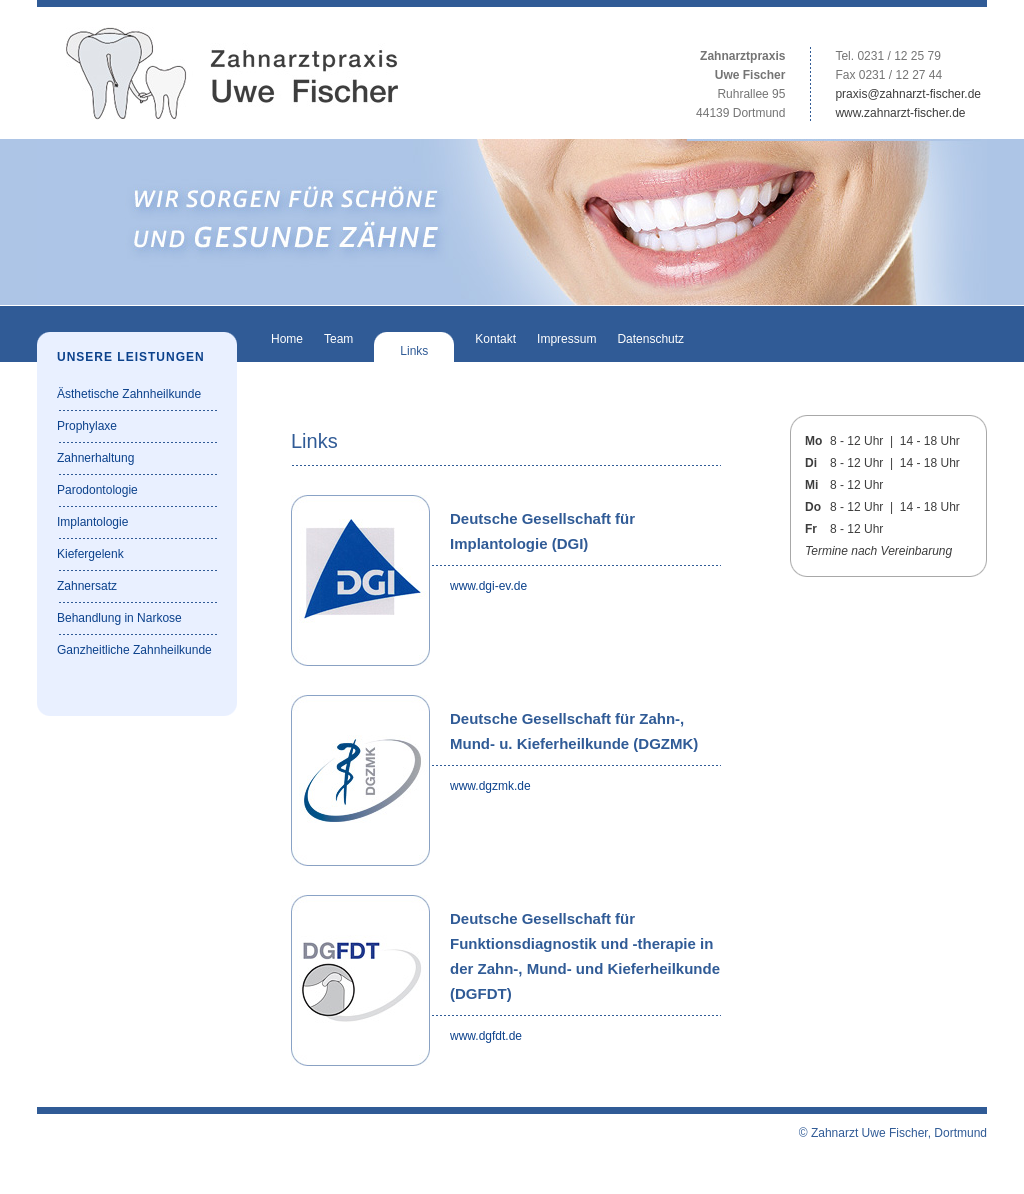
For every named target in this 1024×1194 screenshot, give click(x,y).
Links (414, 351)
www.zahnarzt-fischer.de (900, 113)
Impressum (566, 339)
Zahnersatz (87, 586)
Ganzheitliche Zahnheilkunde (134, 650)
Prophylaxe (87, 426)
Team (338, 339)
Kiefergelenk (90, 554)
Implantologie (92, 522)
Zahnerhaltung (95, 458)
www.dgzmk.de (490, 786)
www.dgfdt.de (486, 1036)
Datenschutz (650, 339)
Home (287, 339)
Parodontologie (97, 490)
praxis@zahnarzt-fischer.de (908, 94)
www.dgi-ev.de (488, 586)
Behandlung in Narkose (119, 618)
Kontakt (495, 339)
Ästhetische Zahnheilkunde (129, 394)
